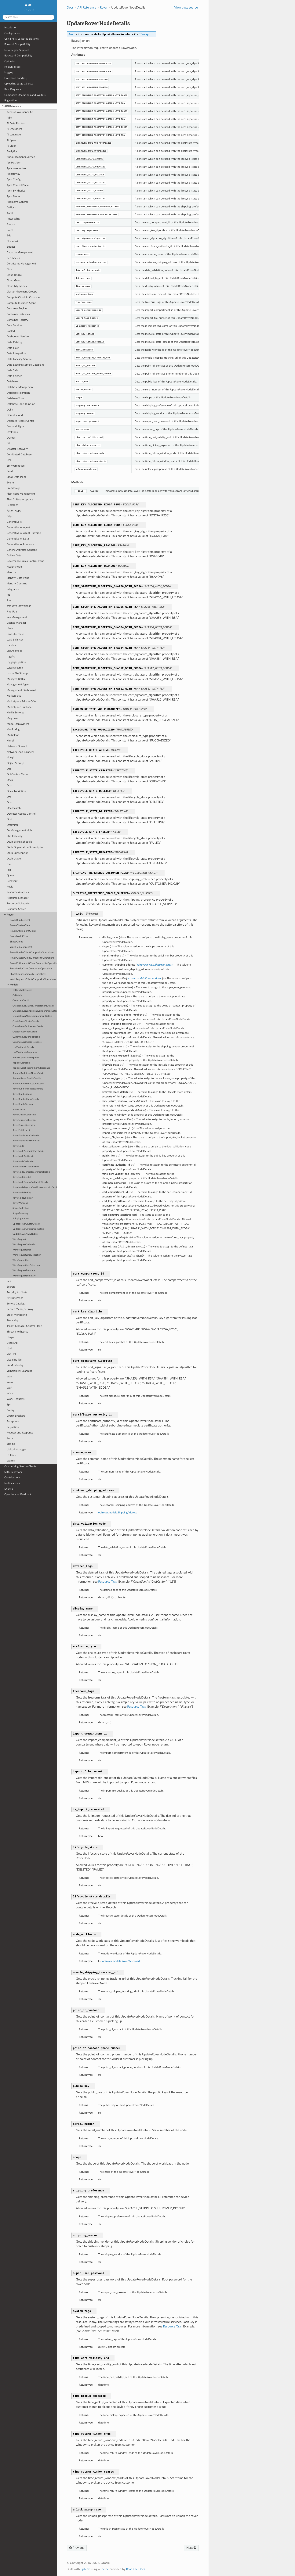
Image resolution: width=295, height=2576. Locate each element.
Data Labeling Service (19, 359)
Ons (9, 796)
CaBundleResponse (22, 990)
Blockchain (13, 241)
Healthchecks (14, 566)
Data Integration (16, 353)
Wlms (10, 1393)
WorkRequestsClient (21, 947)
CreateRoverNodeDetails (25, 1032)
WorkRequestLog (21, 1260)
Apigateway (13, 173)
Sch (9, 1281)
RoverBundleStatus (22, 1094)
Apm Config (13, 179)
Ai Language (14, 134)
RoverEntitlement (21, 1130)
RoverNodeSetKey (22, 1193)
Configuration (12, 33)
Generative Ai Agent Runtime (24, 533)
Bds (9, 235)
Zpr (9, 1404)
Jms (9, 600)
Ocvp (10, 780)
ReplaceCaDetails (21, 1063)
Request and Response (20, 1432)
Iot (8, 594)
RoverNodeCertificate (23, 1156)
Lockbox (11, 645)
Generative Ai (14, 521)
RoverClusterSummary (24, 1125)
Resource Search (16, 909)
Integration (13, 589)
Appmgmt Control (17, 201)
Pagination (10, 100)
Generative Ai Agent (18, 527)
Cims (9, 269)
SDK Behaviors (13, 1472)
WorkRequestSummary (24, 1276)
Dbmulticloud (15, 415)
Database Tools (15, 398)
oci (29, 4)
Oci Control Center (18, 774)
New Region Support (16, 50)
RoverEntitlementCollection (26, 1136)
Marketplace (14, 695)
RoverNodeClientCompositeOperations (31, 968)
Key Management (17, 617)
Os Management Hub (19, 830)
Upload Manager (16, 1449)
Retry (10, 1438)
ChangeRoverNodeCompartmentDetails (32, 1016)
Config (10, 1410)
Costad (11, 331)
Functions (12, 505)
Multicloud (13, 735)
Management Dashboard (21, 690)
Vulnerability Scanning (19, 1370)
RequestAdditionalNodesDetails (28, 1073)
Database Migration (18, 392)
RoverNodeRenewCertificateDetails (30, 1182)
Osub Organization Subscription (25, 847)
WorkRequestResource (24, 1270)
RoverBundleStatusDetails (26, 1099)
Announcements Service (21, 157)
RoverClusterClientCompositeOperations (32, 958)
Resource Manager (17, 897)
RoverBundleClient (20, 920)
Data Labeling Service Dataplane (25, 364)
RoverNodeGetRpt (22, 1177)
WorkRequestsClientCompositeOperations (33, 979)
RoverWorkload (20, 1203)
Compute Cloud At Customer (24, 297)
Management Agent (18, 684)
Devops (11, 437)
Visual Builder (14, 1359)
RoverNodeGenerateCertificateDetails (31, 1172)
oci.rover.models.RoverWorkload (121, 1961)
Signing (11, 1443)
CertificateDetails (21, 1000)
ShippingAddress (21, 1219)
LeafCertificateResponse (25, 1052)
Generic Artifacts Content (22, 549)
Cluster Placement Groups (22, 291)
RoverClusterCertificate (24, 1115)
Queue (10, 875)
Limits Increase (15, 634)
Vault (10, 1348)
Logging (8, 72)
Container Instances (18, 314)
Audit (10, 213)
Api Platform (14, 162)
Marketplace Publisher (19, 707)
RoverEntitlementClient (23, 931)
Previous (76, 2547)
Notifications (12, 1483)
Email (10, 471)
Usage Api (12, 1342)
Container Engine (17, 308)
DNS (9, 460)
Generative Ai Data (18, 538)
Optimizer (12, 824)
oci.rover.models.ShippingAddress (117, 1512)
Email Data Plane (16, 476)
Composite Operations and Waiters (25, 95)
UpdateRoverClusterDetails (26, 1224)
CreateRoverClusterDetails (26, 1021)
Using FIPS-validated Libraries (21, 38)
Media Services (15, 712)
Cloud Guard (14, 280)
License (8, 1488)
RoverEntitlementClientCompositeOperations (33, 963)
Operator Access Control (21, 813)
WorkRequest (19, 1239)
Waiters (11, 1460)
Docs (70, 7)
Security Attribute (17, 1292)
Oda (9, 785)
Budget (11, 246)
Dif (8, 443)
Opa (9, 802)
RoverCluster (19, 1110)
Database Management (20, 387)
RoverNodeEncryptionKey (26, 1167)
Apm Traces (13, 196)
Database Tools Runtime (21, 404)
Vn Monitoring (15, 1365)
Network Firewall (17, 746)
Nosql (10, 757)
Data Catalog (14, 342)
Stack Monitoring (17, 1314)
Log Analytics (14, 650)
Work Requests (15, 1398)
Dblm (10, 409)
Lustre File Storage (17, 673)
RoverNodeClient (19, 936)
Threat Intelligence (17, 1331)
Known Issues (12, 66)
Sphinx (85, 2569)
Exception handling (15, 78)
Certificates (13, 258)
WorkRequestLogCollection (26, 1265)
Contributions (12, 1477)
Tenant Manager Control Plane (24, 1326)
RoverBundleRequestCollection (28, 1084)
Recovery (12, 881)
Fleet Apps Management (21, 493)
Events (10, 482)
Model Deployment (18, 724)
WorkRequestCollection (24, 1244)
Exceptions (13, 1421)
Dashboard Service (18, 336)
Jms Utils (12, 611)
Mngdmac (12, 718)
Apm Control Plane (18, 185)
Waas (10, 1382)
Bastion (11, 224)
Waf (9, 1387)
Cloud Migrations (17, 286)
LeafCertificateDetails (23, 1047)
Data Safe (12, 370)
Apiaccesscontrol (16, 168)
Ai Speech (12, 140)
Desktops (12, 432)
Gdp (9, 516)
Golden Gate (14, 555)
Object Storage (15, 763)
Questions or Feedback (17, 1494)
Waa (9, 1376)
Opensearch (14, 808)
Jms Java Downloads (19, 606)
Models (13, 984)
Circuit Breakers (16, 1415)
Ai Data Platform (16, 123)
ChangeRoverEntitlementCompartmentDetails (35, 1011)
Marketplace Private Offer (22, 701)
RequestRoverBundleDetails (27, 1078)
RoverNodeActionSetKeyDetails (28, 1151)
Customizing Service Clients (20, 1466)
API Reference (11, 106)
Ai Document (14, 128)
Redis (10, 886)
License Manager (16, 622)
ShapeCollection (21, 1208)
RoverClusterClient (20, 925)
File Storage (13, 488)
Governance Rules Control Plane (25, 561)
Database (12, 381)
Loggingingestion (16, 662)
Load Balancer (15, 639)
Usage (10, 1337)
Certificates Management (21, 263)
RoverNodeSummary (23, 1198)
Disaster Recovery (17, 448)
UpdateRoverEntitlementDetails (28, 1229)
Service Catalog (15, 1303)
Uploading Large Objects (18, 83)
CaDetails (17, 995)
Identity (11, 572)
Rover (8, 915)
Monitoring (13, 729)
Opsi (9, 819)
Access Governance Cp (20, 112)
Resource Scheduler (18, 903)
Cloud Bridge (14, 275)
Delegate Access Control (21, 420)
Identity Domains (17, 583)
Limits (10, 628)
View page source (186, 7)
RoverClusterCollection (24, 1120)
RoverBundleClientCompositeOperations (32, 952)
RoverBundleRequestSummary (28, 1089)
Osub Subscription (17, 853)
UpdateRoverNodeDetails (25, 1234)
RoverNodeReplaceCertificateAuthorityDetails (35, 1187)
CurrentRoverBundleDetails (26, 1037)
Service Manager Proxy (20, 1309)
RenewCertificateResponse (26, 1058)
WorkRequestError (22, 1250)
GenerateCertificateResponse (27, 1042)
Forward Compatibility (17, 44)
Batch (10, 230)
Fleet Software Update (20, 499)
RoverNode (18, 1146)
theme (104, 2569)
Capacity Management (20, 252)
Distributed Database (19, 454)
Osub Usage (14, 858)
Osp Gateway (14, 836)
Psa (9, 864)
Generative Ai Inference (20, 544)
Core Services (14, 325)
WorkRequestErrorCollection (27, 1255)
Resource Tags (107, 1581)
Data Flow (13, 347)
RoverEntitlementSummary (26, 1141)
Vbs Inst (11, 1354)
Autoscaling (13, 218)
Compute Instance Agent (21, 303)
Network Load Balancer (20, 752)
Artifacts (12, 207)
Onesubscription (16, 791)
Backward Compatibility (18, 55)
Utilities (11, 1455)
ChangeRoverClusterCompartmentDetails (33, 1006)
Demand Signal (15, 426)
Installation (10, 27)
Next (191, 2547)
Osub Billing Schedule (19, 841)
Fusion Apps (14, 510)
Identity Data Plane (18, 577)
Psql (9, 869)
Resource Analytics (18, 892)
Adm (9, 117)
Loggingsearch (15, 667)
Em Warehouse (15, 465)
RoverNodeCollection (23, 1162)
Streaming (12, 1320)
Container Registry (17, 319)
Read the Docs (135, 2569)
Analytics (12, 151)
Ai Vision (11, 145)
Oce (9, 768)
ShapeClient (16, 942)
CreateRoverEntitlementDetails (28, 1026)
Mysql (10, 740)
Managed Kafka (16, 679)
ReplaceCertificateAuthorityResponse (31, 1068)
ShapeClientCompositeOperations (28, 974)
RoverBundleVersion (23, 1104)
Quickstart (10, 61)
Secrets (11, 1286)
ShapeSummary (20, 1213)
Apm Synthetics (16, 190)
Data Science (14, 376)
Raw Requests (12, 89)
